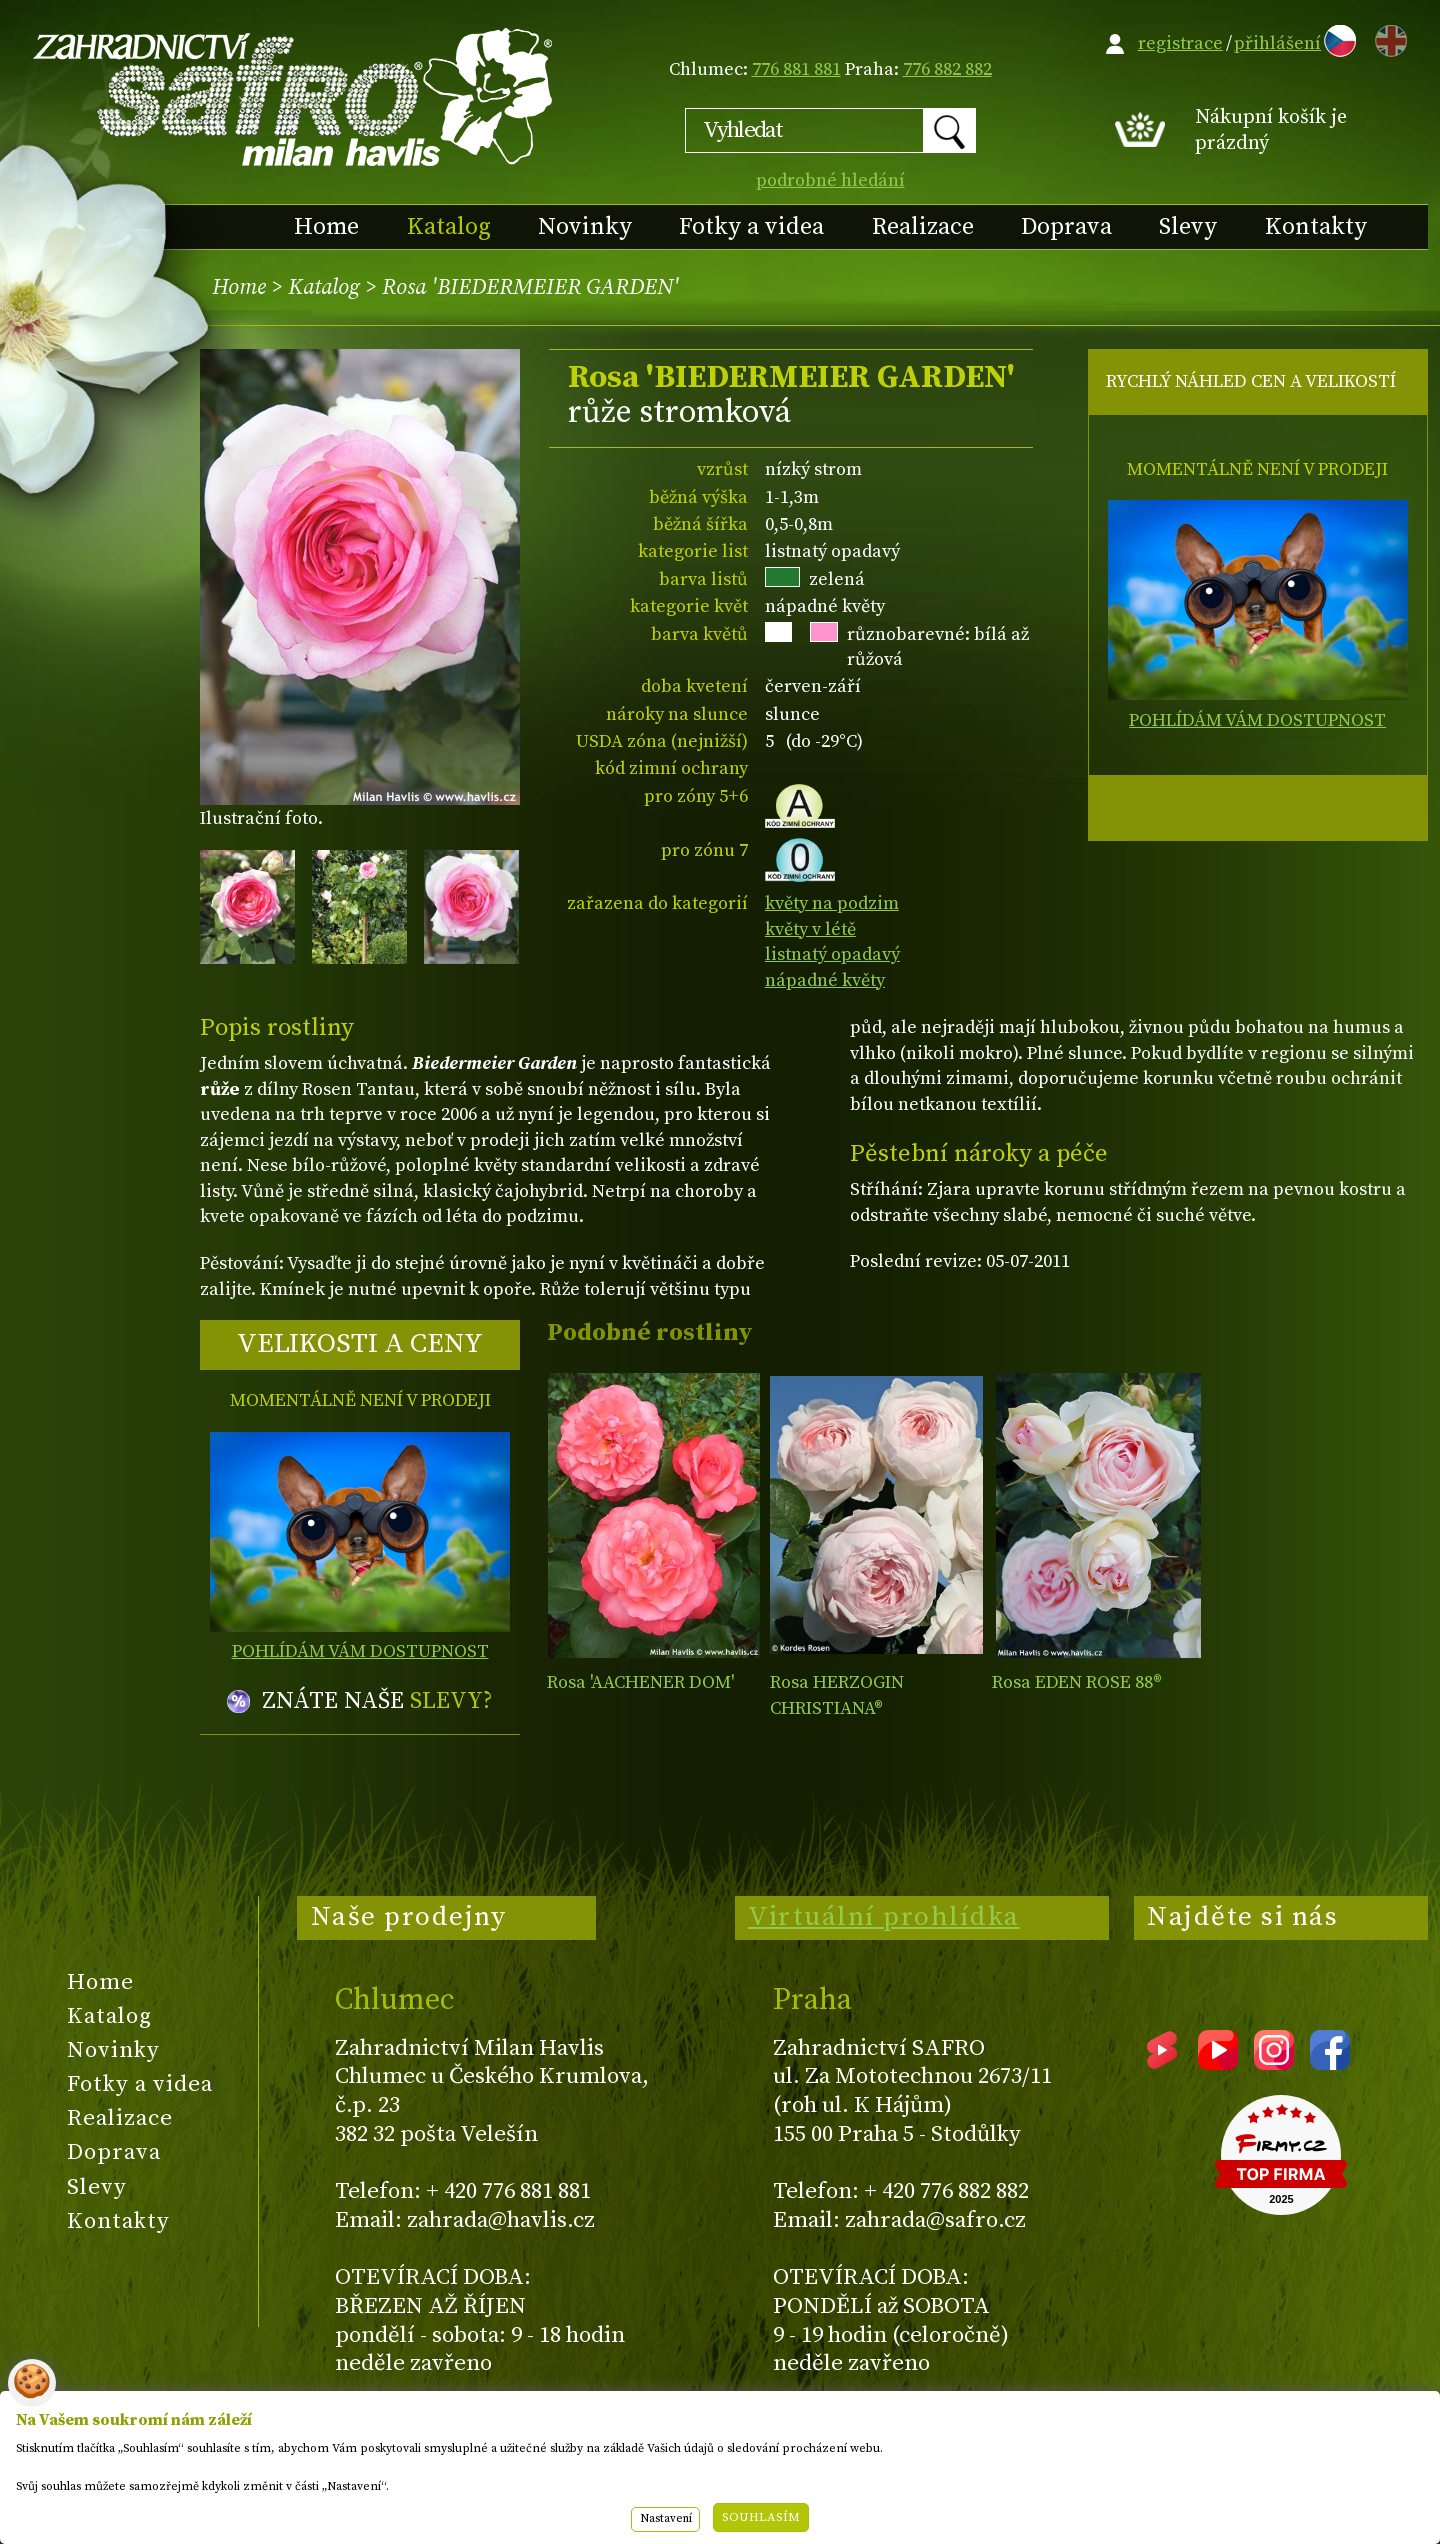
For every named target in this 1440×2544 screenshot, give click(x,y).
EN (1387, 37)
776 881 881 (796, 69)
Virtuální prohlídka (884, 1917)
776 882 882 (947, 69)
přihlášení (1277, 43)
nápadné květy (825, 980)
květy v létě (810, 929)
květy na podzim (832, 903)
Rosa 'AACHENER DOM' (640, 1682)
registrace (1180, 43)
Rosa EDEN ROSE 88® (1077, 1682)
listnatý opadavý (832, 954)
